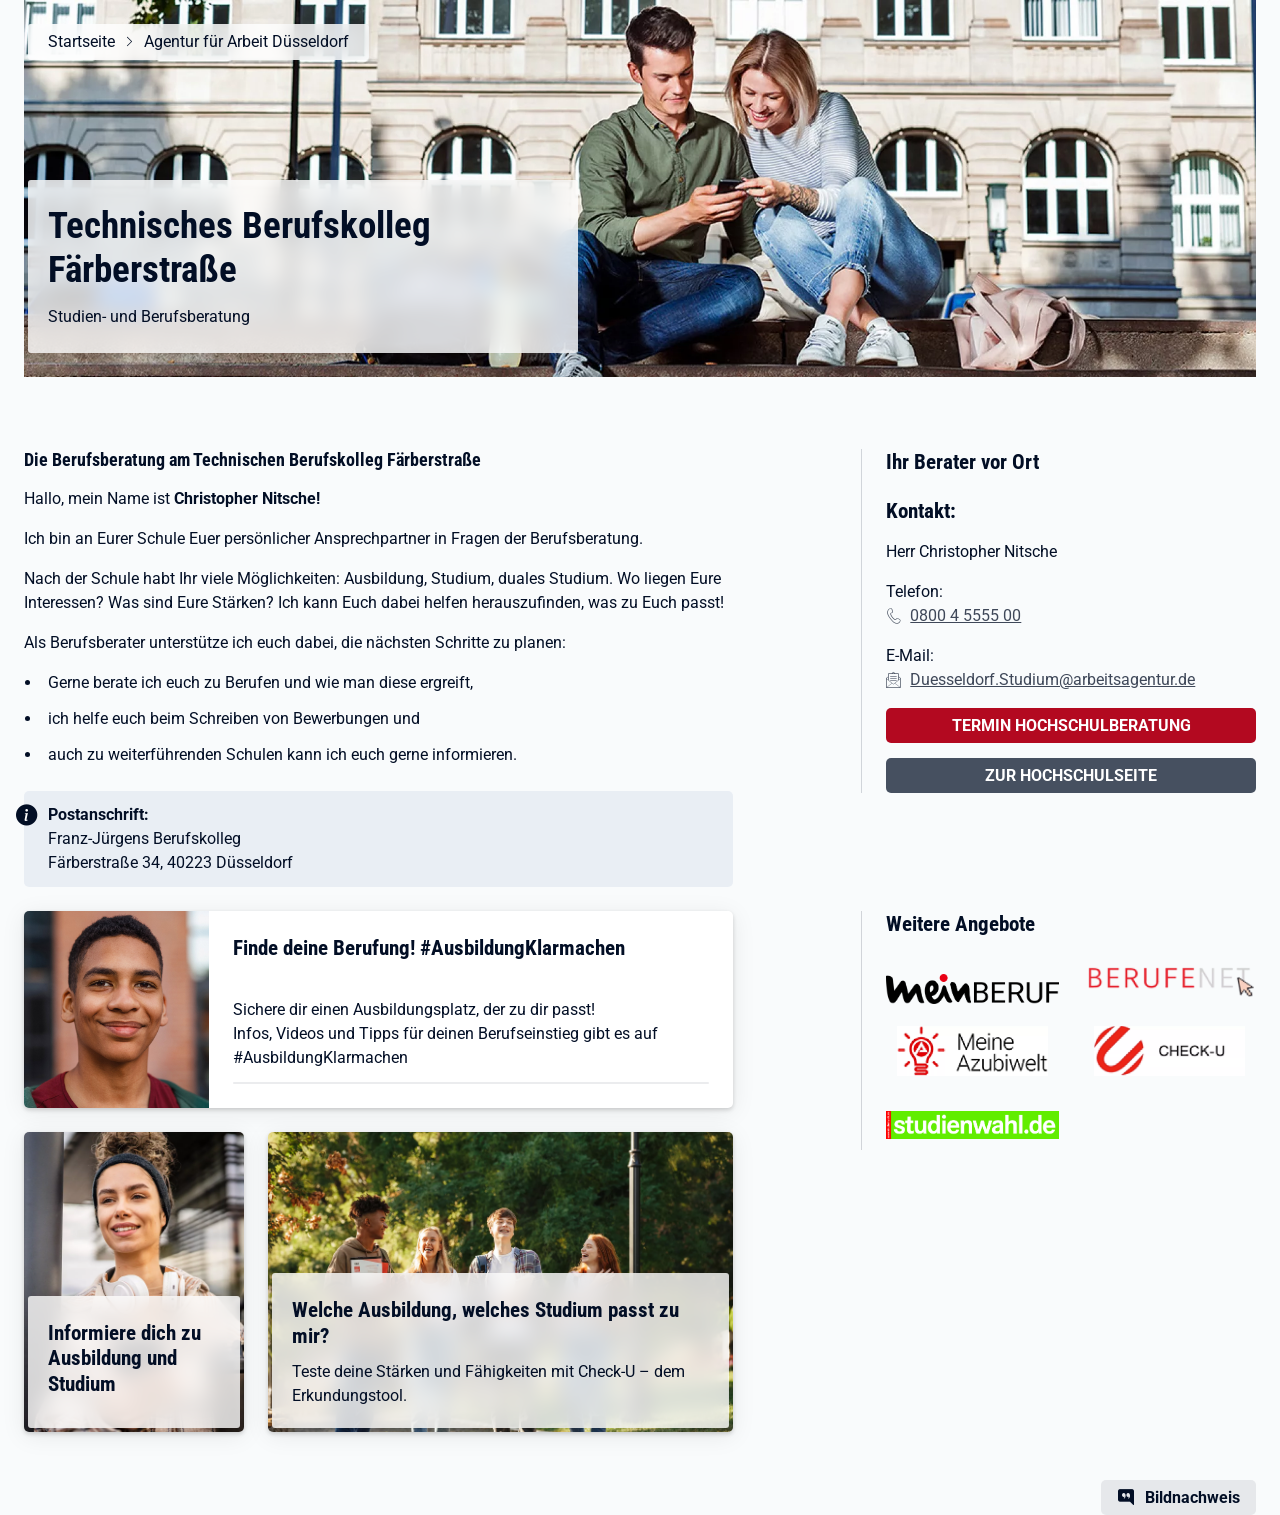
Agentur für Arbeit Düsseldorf (246, 41)
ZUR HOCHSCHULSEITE (1071, 775)
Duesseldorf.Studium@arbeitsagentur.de (1052, 679)
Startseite (81, 41)
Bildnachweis (1192, 1497)
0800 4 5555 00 (965, 615)
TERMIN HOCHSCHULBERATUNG (1071, 725)
